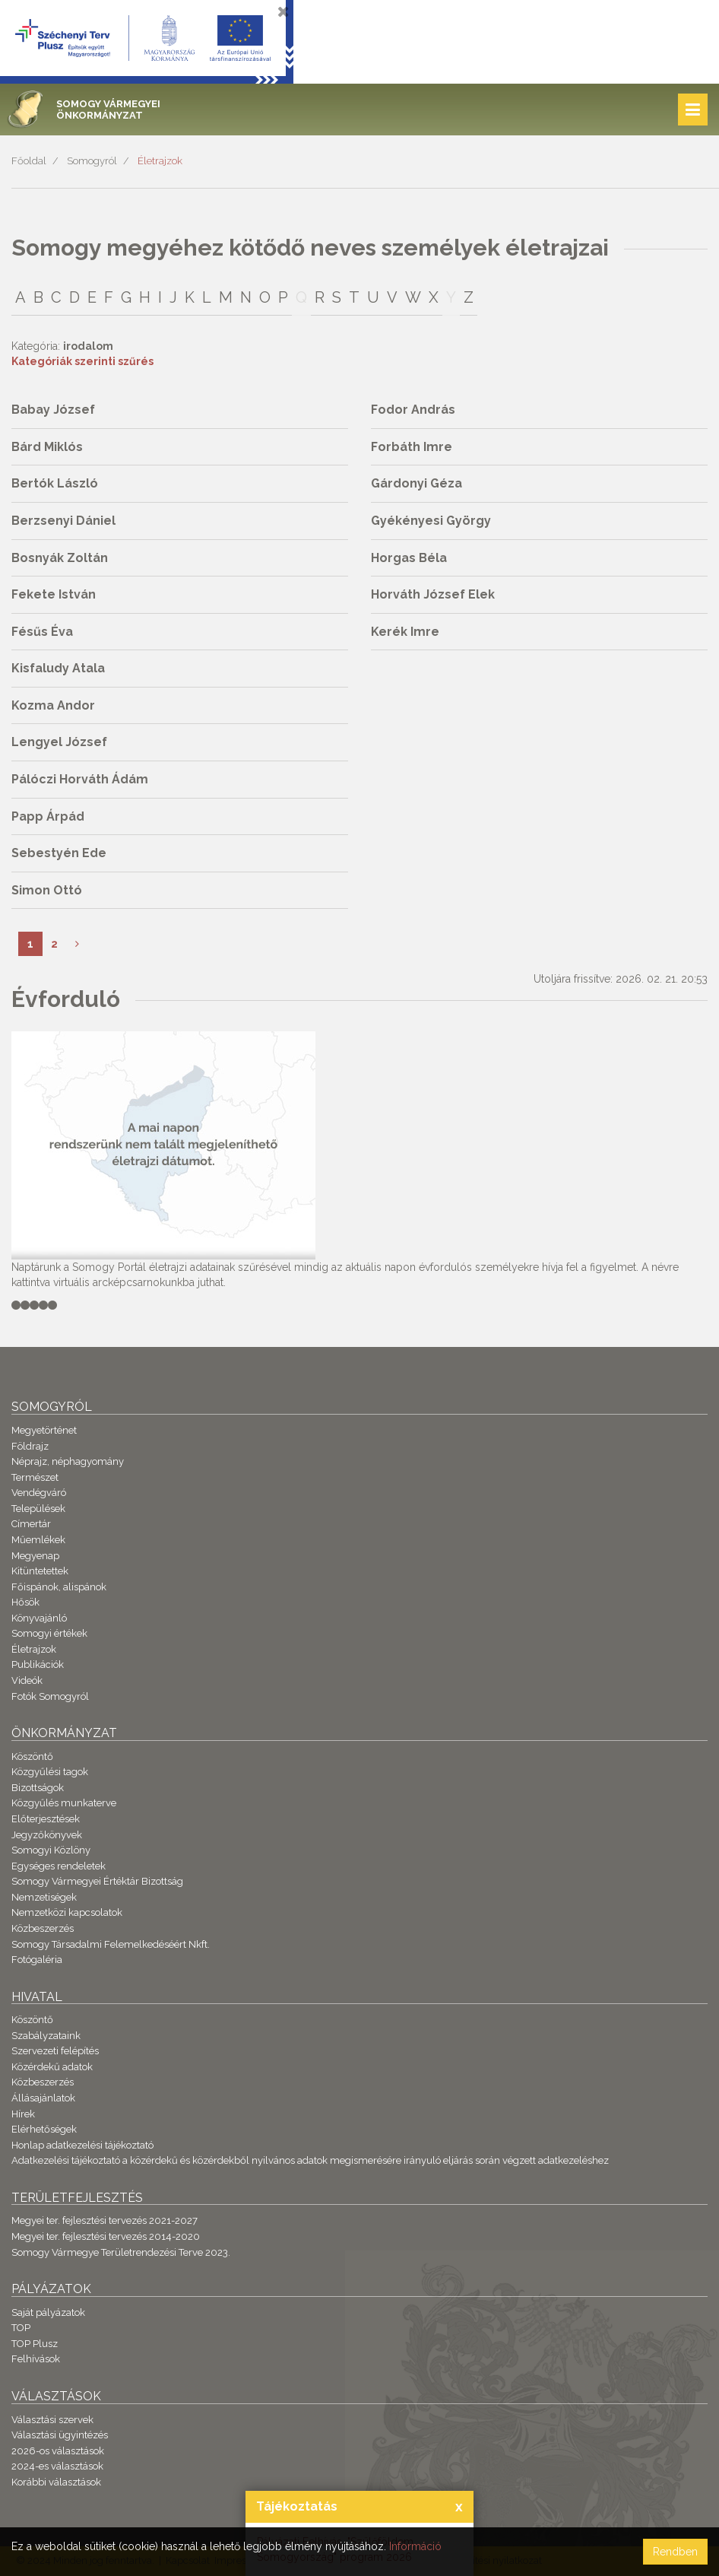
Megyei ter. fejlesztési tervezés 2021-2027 (104, 2220)
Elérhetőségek (44, 2129)
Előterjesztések (45, 1819)
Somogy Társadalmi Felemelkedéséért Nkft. (110, 1944)
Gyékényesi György (431, 520)
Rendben (675, 2552)
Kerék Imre (405, 631)
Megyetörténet (44, 1430)
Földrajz (30, 1446)
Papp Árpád (47, 816)
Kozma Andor (53, 705)
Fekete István (53, 594)
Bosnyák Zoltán (59, 558)
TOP (20, 2327)
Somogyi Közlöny (50, 1850)
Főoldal (28, 161)
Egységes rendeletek (58, 1866)
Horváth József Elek (433, 594)
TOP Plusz (34, 2343)
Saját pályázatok (48, 2312)
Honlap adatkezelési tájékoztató (82, 2145)
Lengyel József (59, 742)
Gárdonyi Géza (416, 483)
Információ (415, 2546)
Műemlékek (38, 1539)
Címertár (31, 1523)
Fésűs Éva (42, 631)
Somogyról (92, 161)
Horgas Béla (409, 558)
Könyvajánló (39, 1618)
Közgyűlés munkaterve (63, 1803)
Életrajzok (160, 161)
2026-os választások (57, 2451)
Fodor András (413, 409)
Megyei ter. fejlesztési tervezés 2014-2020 (105, 2236)
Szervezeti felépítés (55, 2051)
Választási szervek (52, 2419)
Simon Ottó (46, 890)
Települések (38, 1508)
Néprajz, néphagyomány (67, 1461)
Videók (27, 1680)
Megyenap (35, 1555)
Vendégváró (38, 1492)
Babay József (53, 409)
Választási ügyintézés (59, 2435)
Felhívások (35, 2359)
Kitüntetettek (39, 1571)
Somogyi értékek (49, 1633)
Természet (35, 1477)
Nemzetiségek (44, 1897)
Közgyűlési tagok (49, 1771)
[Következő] (77, 944)
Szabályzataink (46, 2035)
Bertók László (54, 483)
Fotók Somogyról (50, 1696)
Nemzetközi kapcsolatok (66, 1912)
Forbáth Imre (411, 447)
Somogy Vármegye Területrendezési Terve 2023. (120, 2252)
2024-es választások (57, 2466)
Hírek (23, 2114)
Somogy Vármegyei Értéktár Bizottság (97, 1881)
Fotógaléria (36, 1959)
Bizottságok (37, 1787)
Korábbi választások (56, 2482)
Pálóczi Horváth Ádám (79, 779)
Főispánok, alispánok (58, 1587)
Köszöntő (32, 1756)
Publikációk (37, 1664)
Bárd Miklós (47, 447)
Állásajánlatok (43, 2098)
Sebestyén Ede (58, 853)
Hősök (25, 1602)
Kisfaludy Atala (58, 668)
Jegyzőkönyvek (46, 1835)
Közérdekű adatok (52, 2067)
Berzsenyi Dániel (63, 520)
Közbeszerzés (42, 1928)
